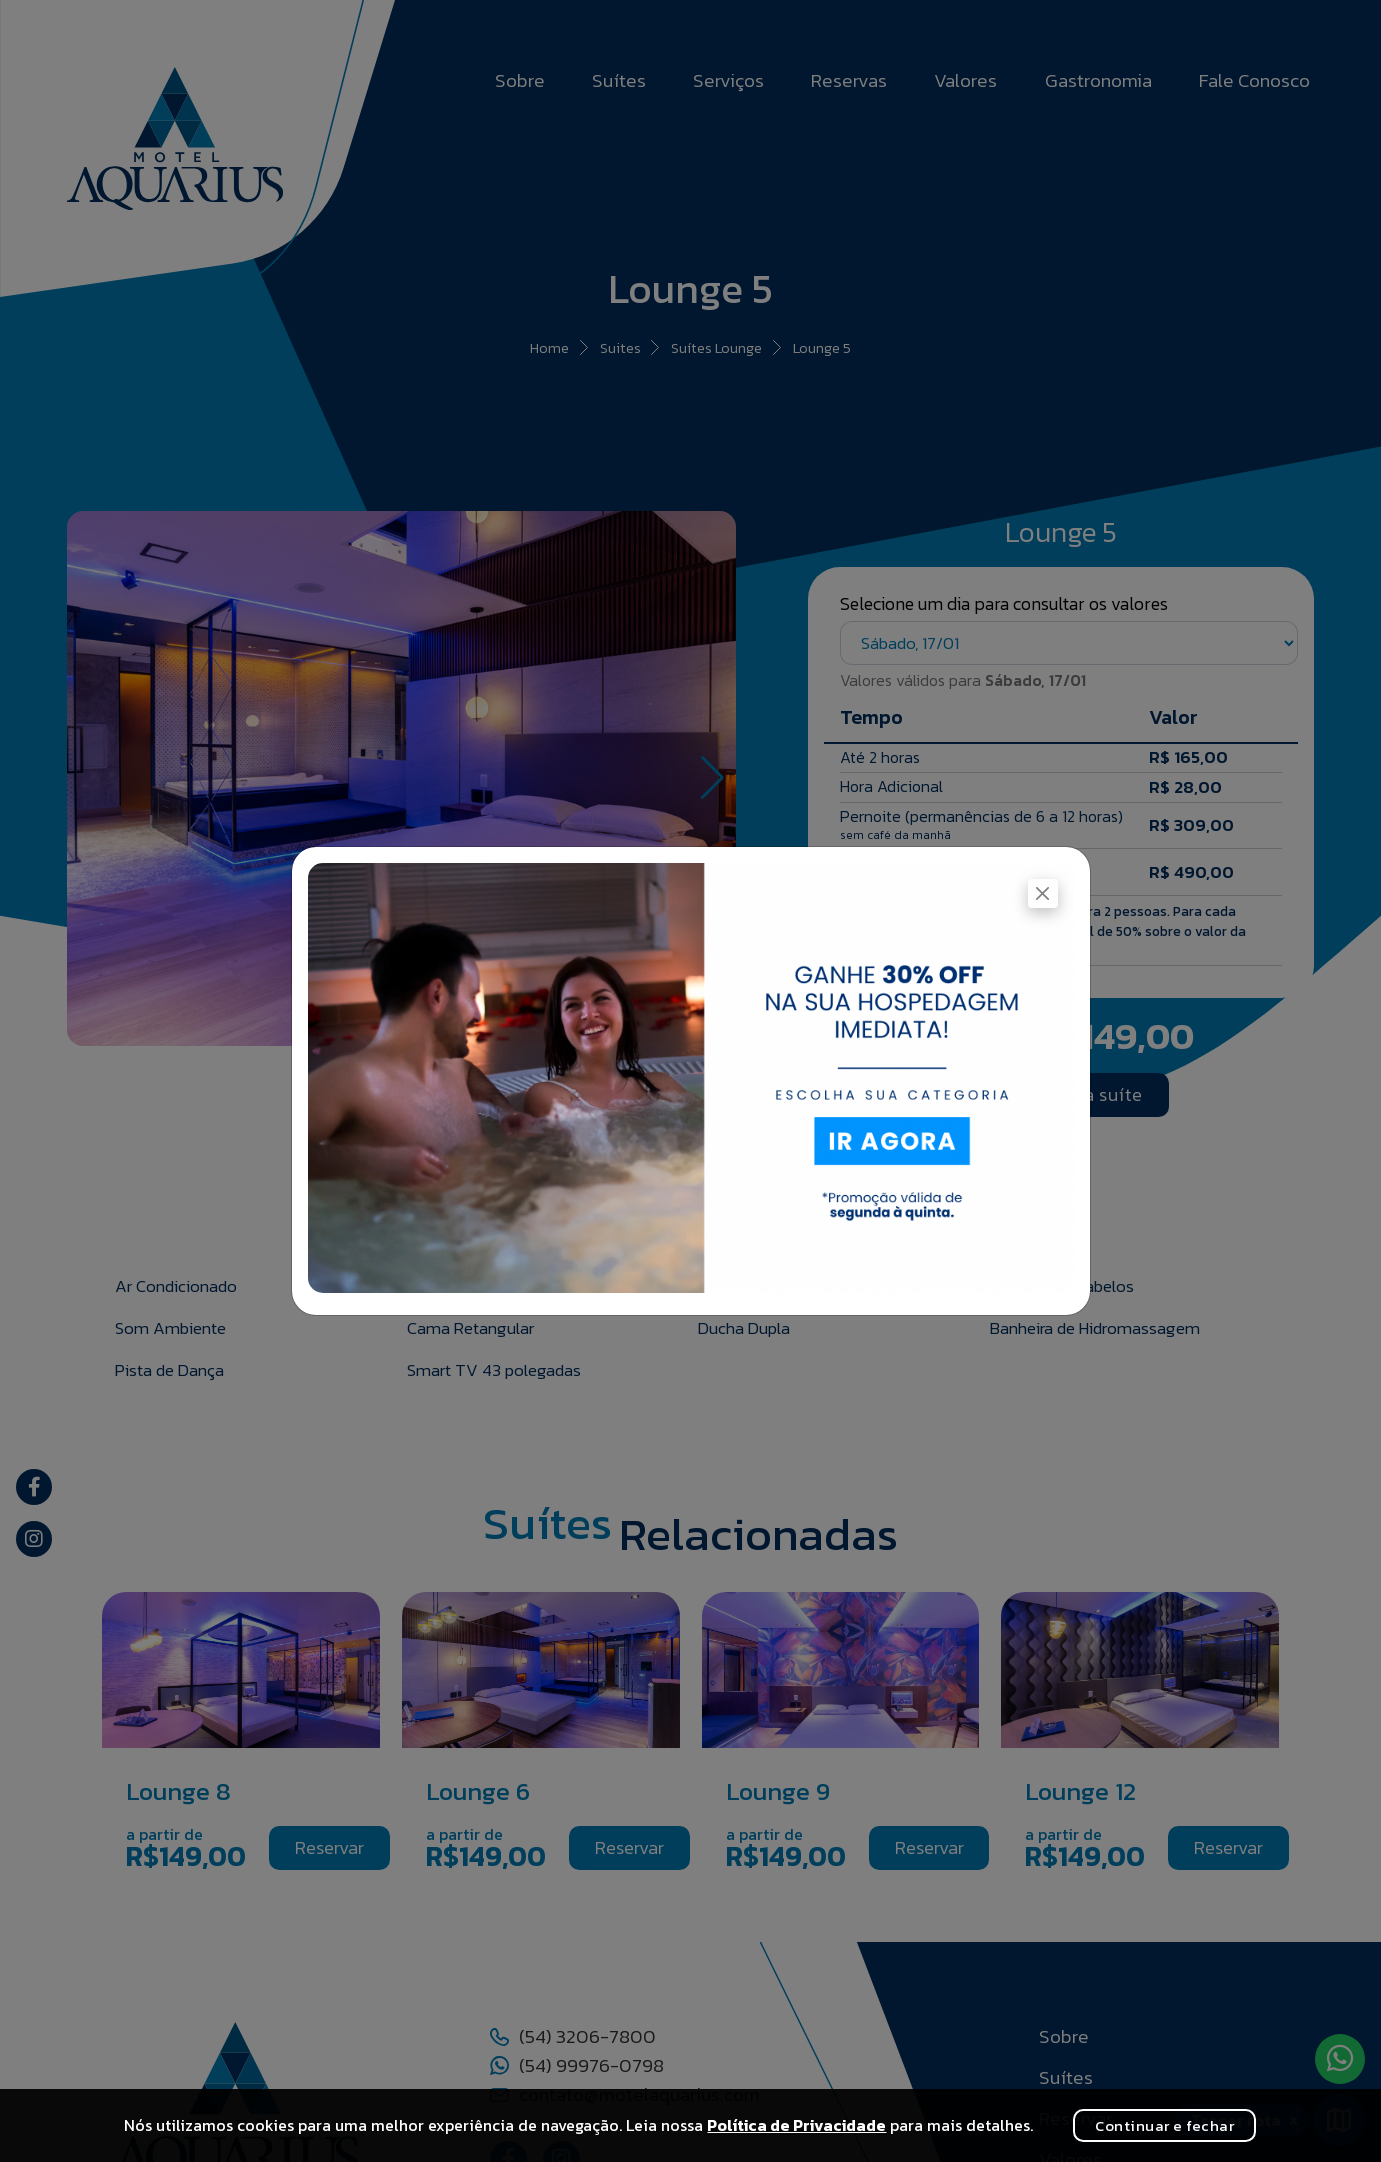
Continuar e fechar (1164, 2125)
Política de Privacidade (796, 2125)
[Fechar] (1042, 893)
